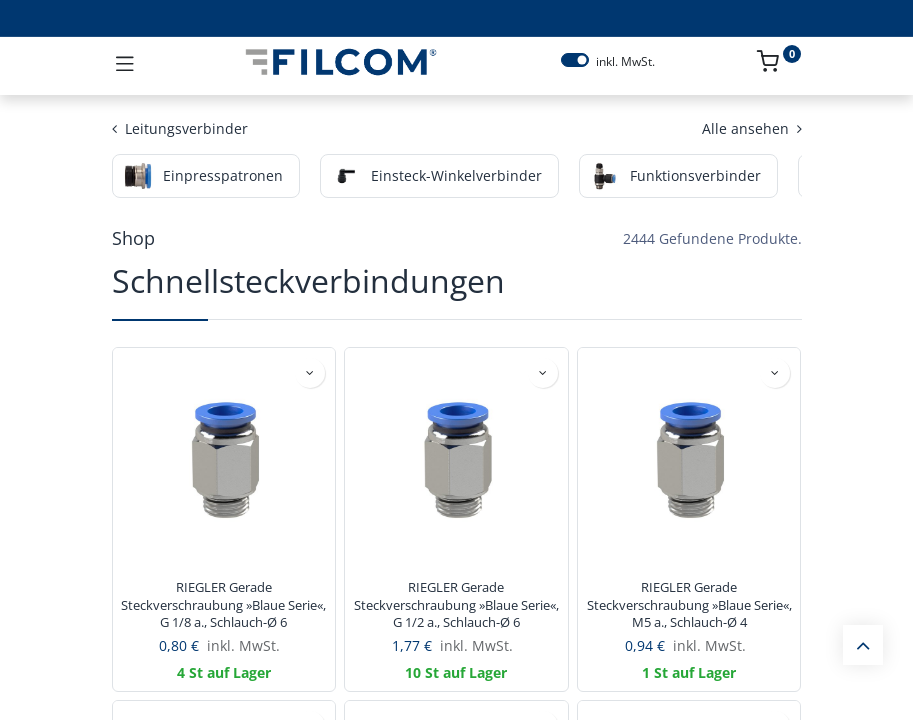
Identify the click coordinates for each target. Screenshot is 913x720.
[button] (310, 373)
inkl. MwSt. (625, 62)
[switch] (575, 60)
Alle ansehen (752, 128)
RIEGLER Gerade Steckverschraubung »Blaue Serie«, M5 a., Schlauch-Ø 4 (689, 605)
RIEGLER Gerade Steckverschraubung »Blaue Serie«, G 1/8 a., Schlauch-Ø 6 (223, 605)
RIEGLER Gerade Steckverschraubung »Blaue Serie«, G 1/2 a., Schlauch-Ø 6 (456, 605)
